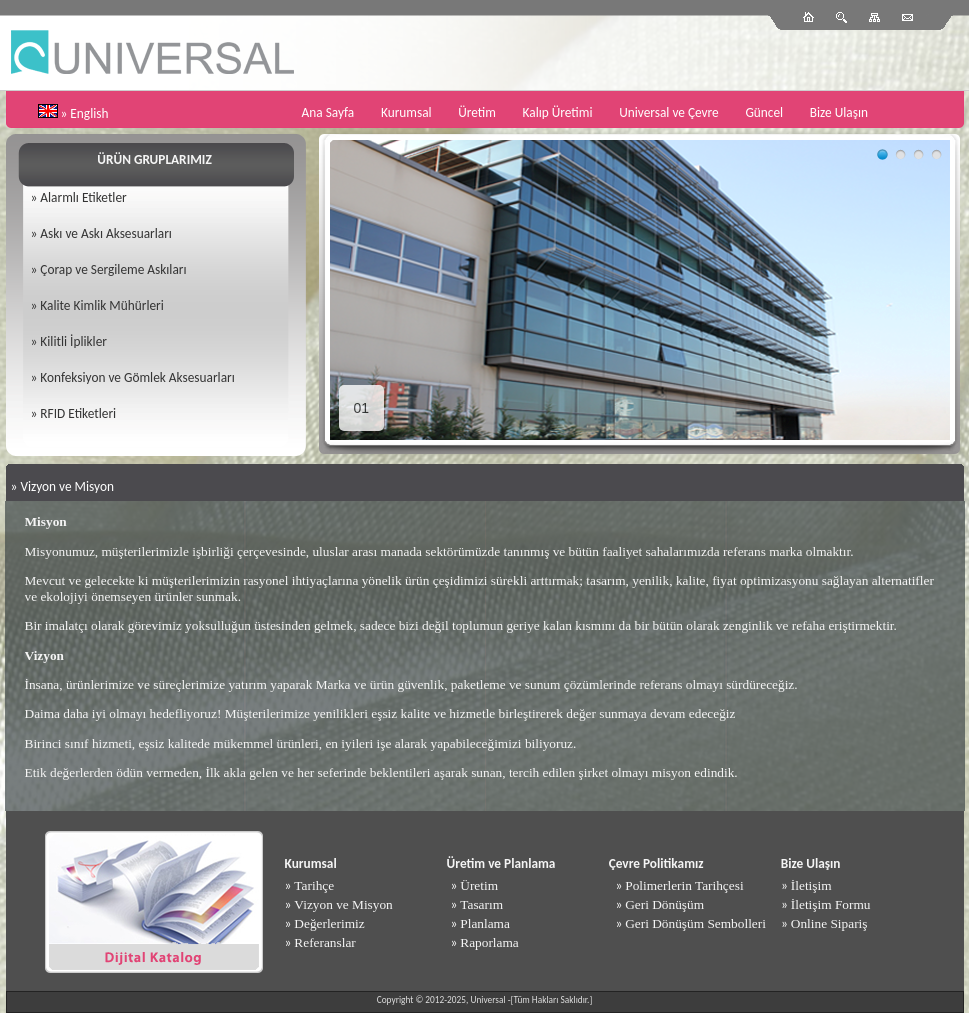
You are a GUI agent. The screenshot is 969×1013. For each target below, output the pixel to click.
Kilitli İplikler (73, 341)
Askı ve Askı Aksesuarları (106, 233)
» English (85, 113)
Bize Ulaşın (839, 112)
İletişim (811, 885)
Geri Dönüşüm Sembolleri (695, 923)
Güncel (764, 112)
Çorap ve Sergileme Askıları (113, 269)
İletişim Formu (831, 904)
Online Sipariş (829, 923)
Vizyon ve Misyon (343, 904)
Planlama (485, 923)
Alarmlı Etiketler (83, 197)
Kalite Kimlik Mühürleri (101, 305)
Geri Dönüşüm (664, 904)
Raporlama (489, 942)
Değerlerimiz (329, 923)
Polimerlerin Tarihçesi (684, 885)
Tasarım (481, 904)
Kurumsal (406, 112)
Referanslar (324, 942)
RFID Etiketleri (78, 413)
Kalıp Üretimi (558, 112)
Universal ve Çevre (669, 112)
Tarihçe (314, 885)
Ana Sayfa (328, 112)
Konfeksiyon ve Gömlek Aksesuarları (137, 377)
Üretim (477, 112)
